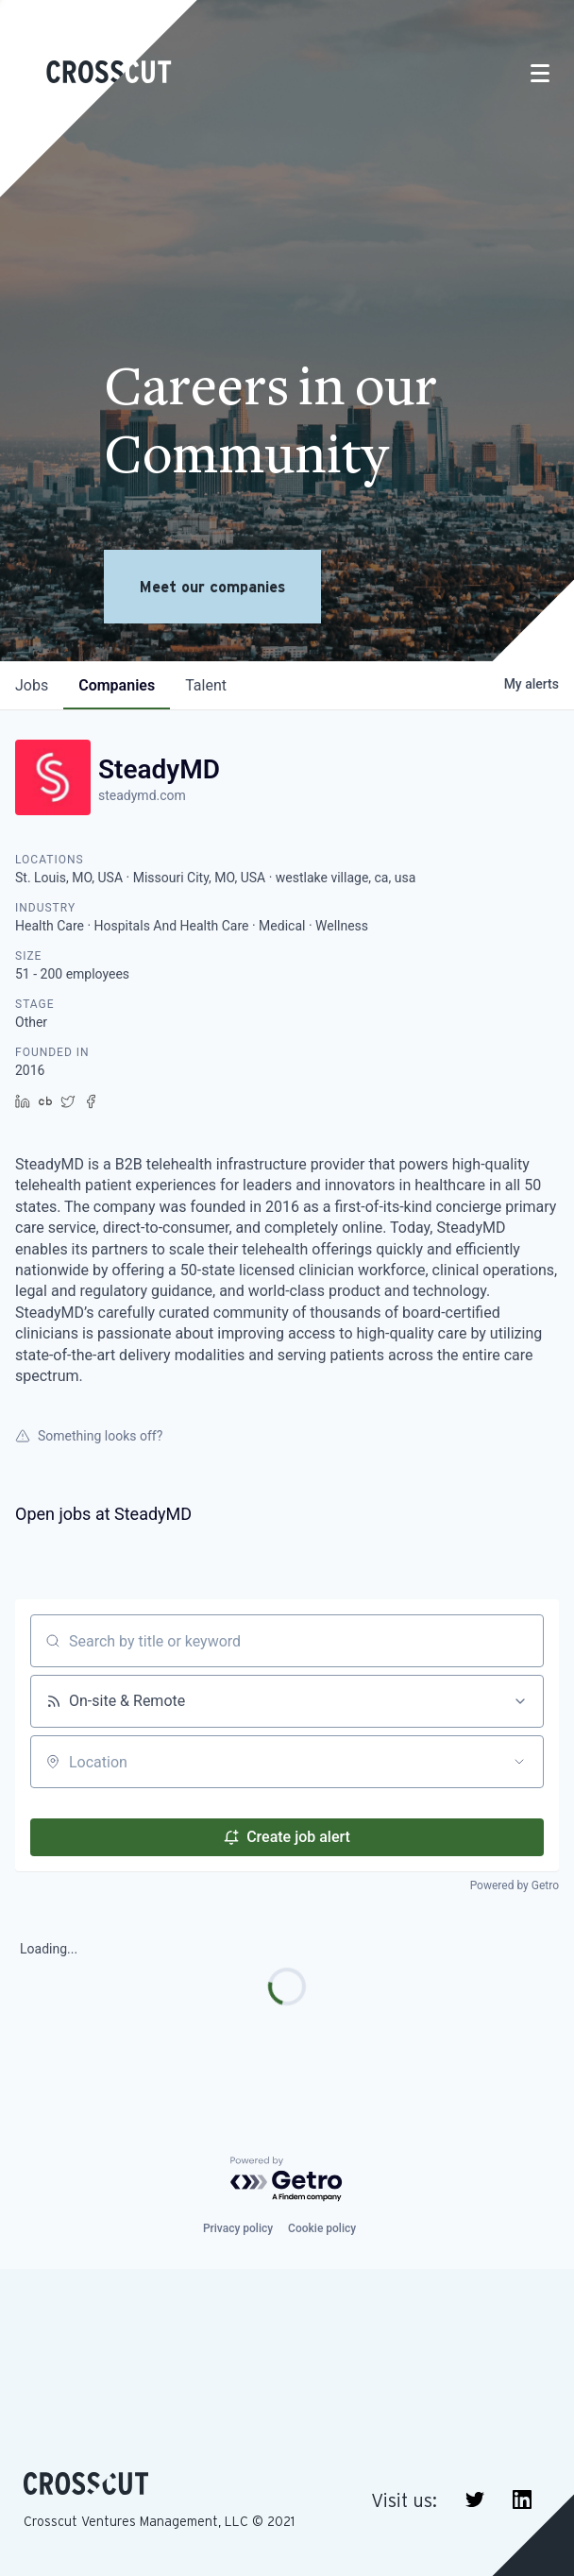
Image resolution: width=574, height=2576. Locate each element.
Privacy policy (238, 2228)
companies (116, 685)
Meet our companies (212, 586)
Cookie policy (322, 2228)
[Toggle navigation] (540, 73)
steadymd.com (142, 795)
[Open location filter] (519, 1762)
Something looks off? (88, 1435)
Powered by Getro (514, 1885)
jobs (31, 685)
